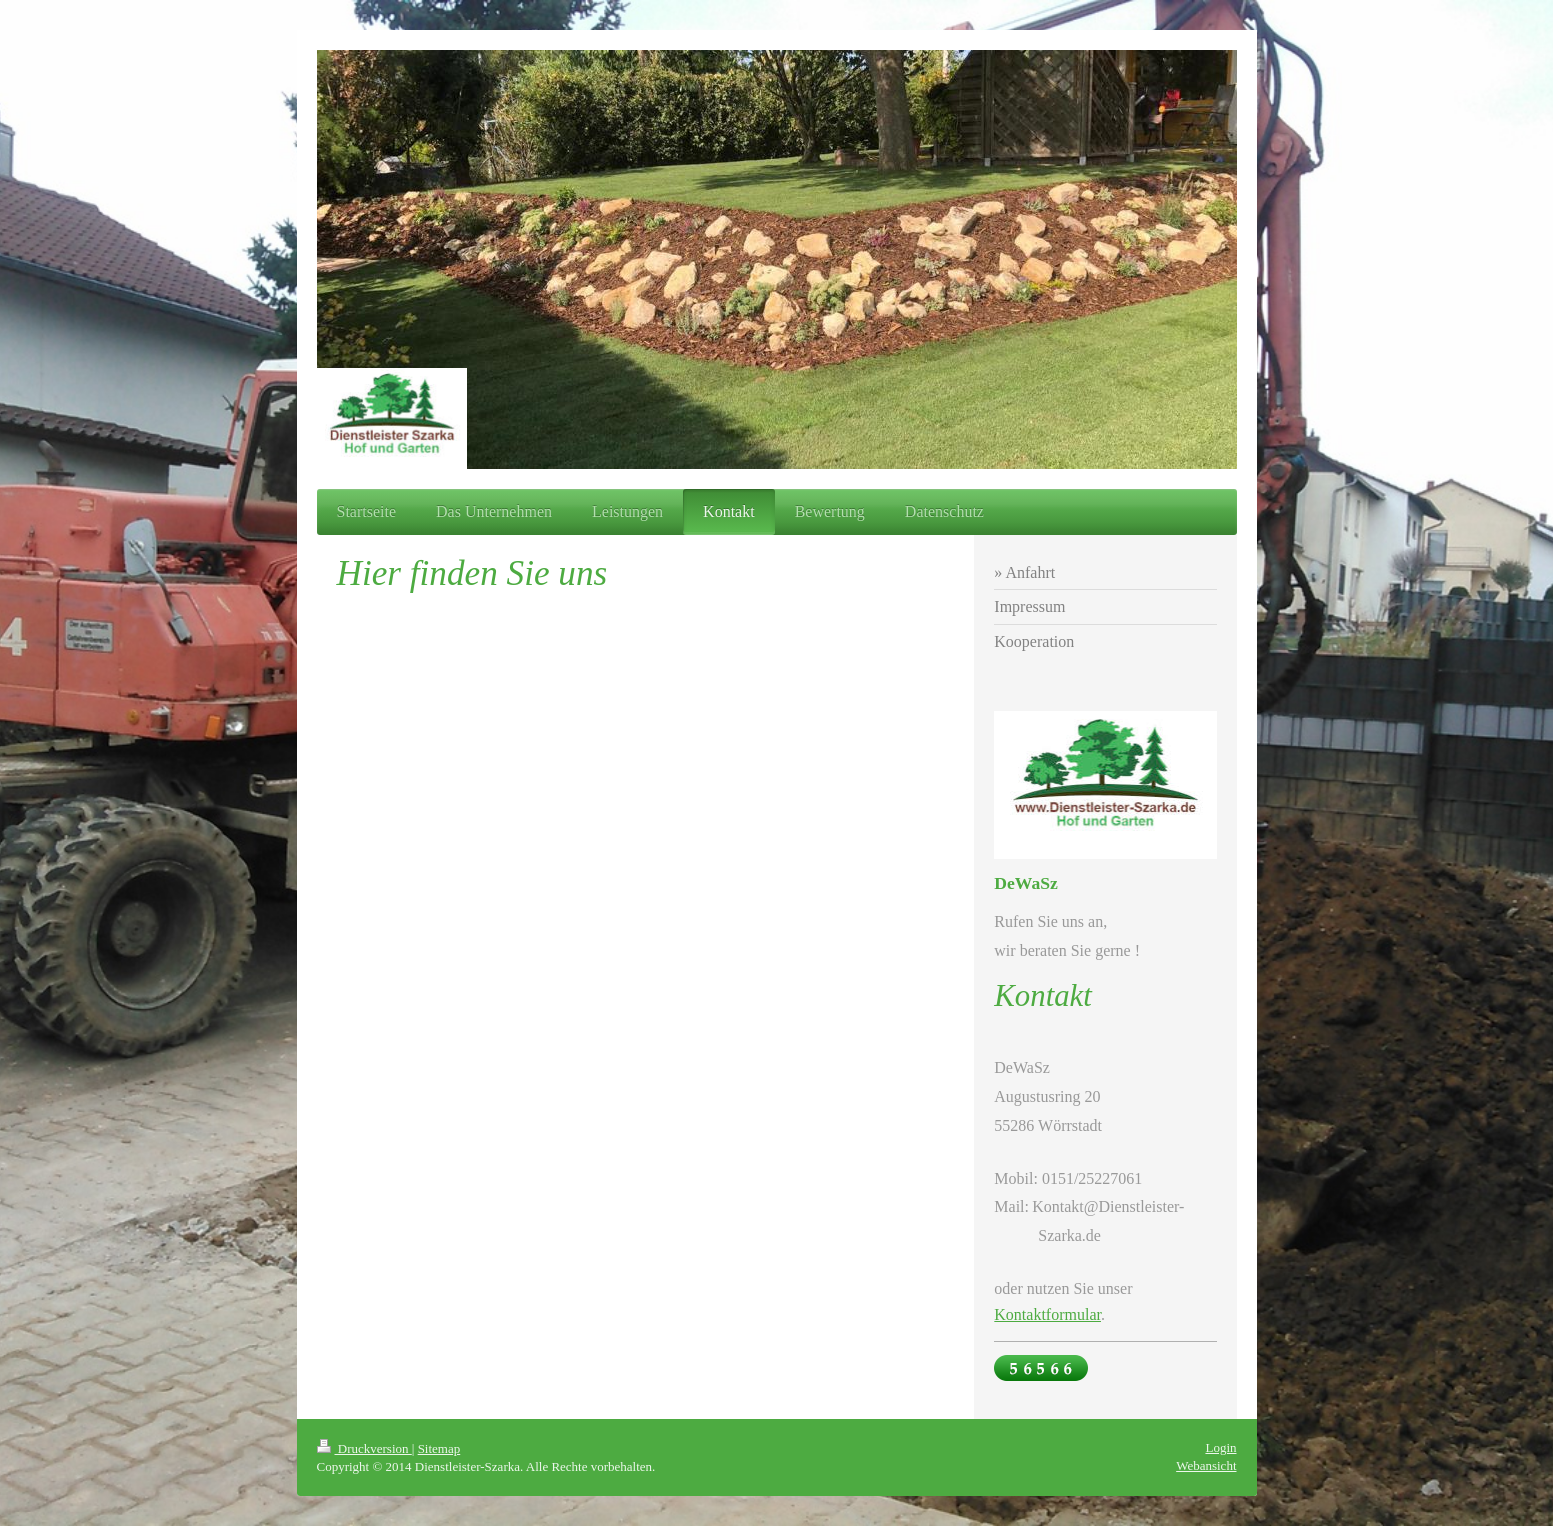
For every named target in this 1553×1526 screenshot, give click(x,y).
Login (1220, 1447)
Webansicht (1206, 1465)
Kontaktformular (1047, 1314)
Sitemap (439, 1448)
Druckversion (364, 1448)
